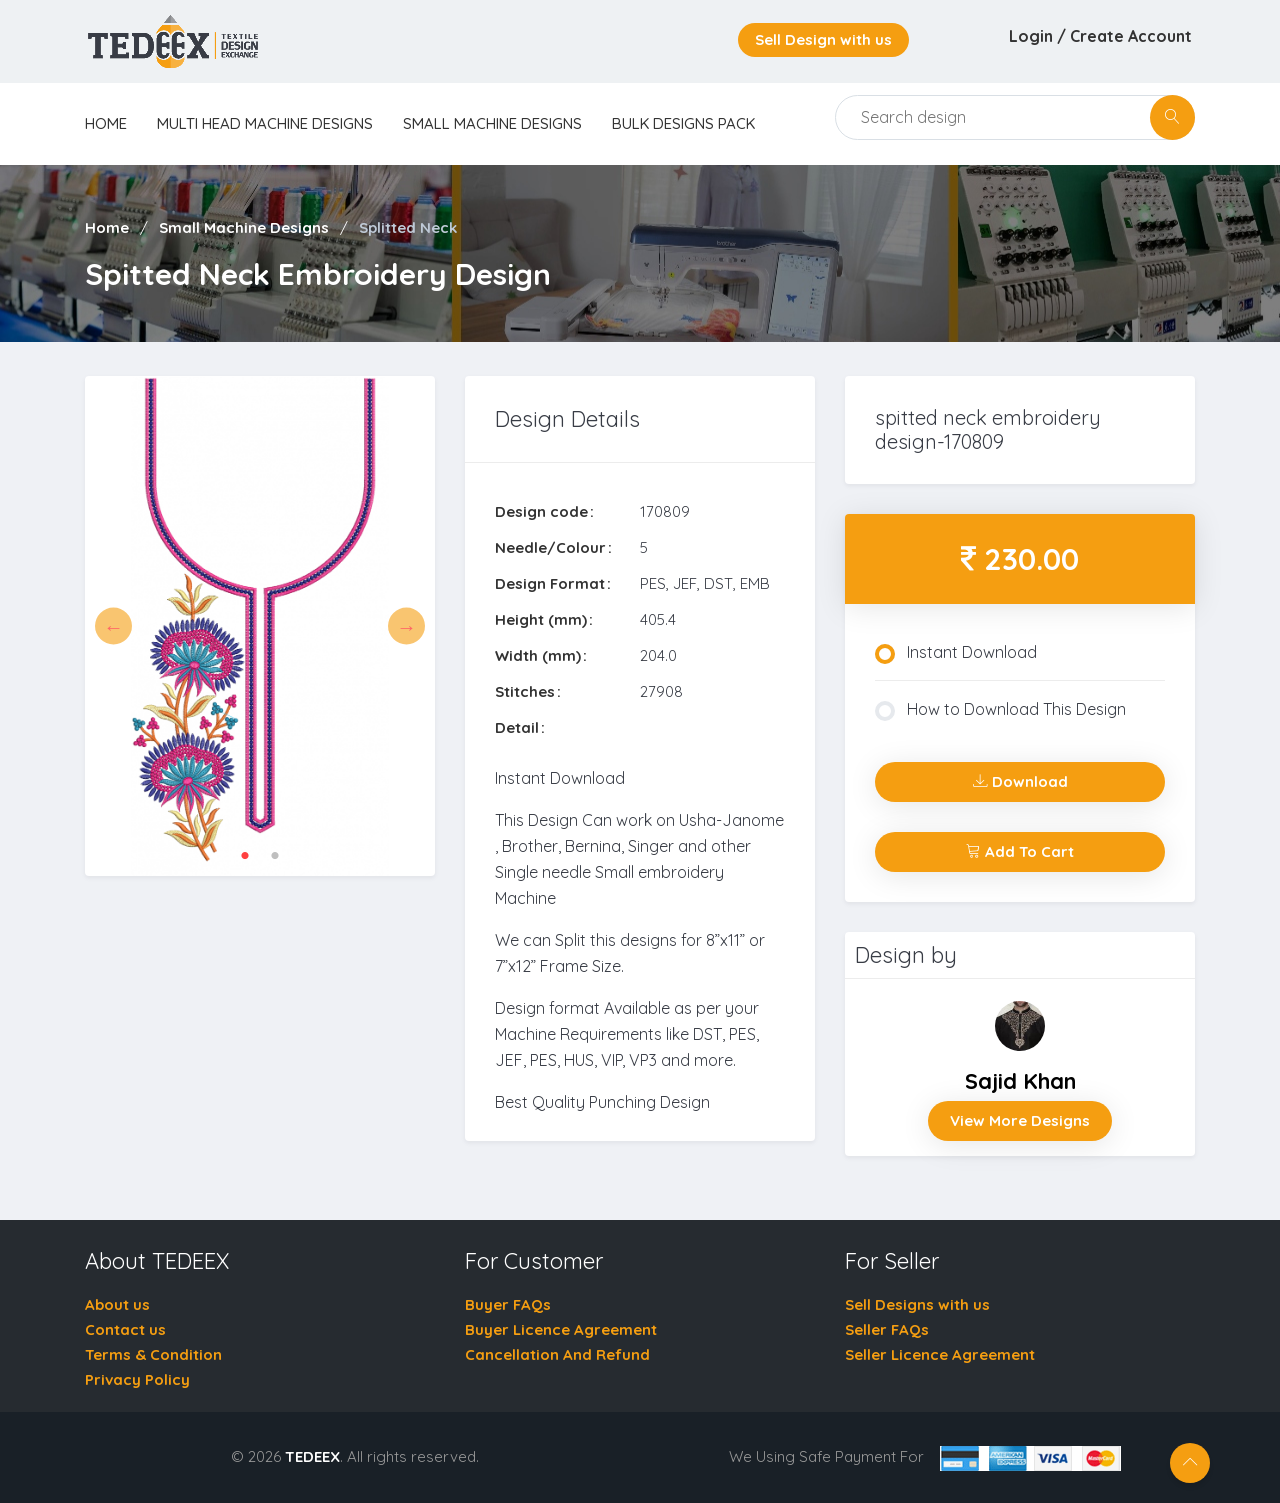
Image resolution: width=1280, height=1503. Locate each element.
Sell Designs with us (917, 1304)
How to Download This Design (1000, 710)
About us (117, 1304)
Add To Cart (1020, 851)
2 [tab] (275, 856)
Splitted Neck (408, 227)
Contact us (125, 1329)
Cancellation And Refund (557, 1354)
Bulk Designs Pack (683, 123)
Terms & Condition (153, 1354)
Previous (113, 626)
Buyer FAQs (508, 1304)
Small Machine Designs (492, 123)
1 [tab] (245, 856)
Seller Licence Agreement (940, 1354)
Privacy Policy (137, 1379)
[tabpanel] (260, 626)
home (106, 123)
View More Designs (1020, 1120)
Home (107, 227)
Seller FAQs (887, 1329)
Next (406, 626)
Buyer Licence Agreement (561, 1329)
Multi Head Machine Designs (265, 123)
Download (1020, 781)
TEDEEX (312, 1456)
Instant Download (956, 653)
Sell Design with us (823, 39)
